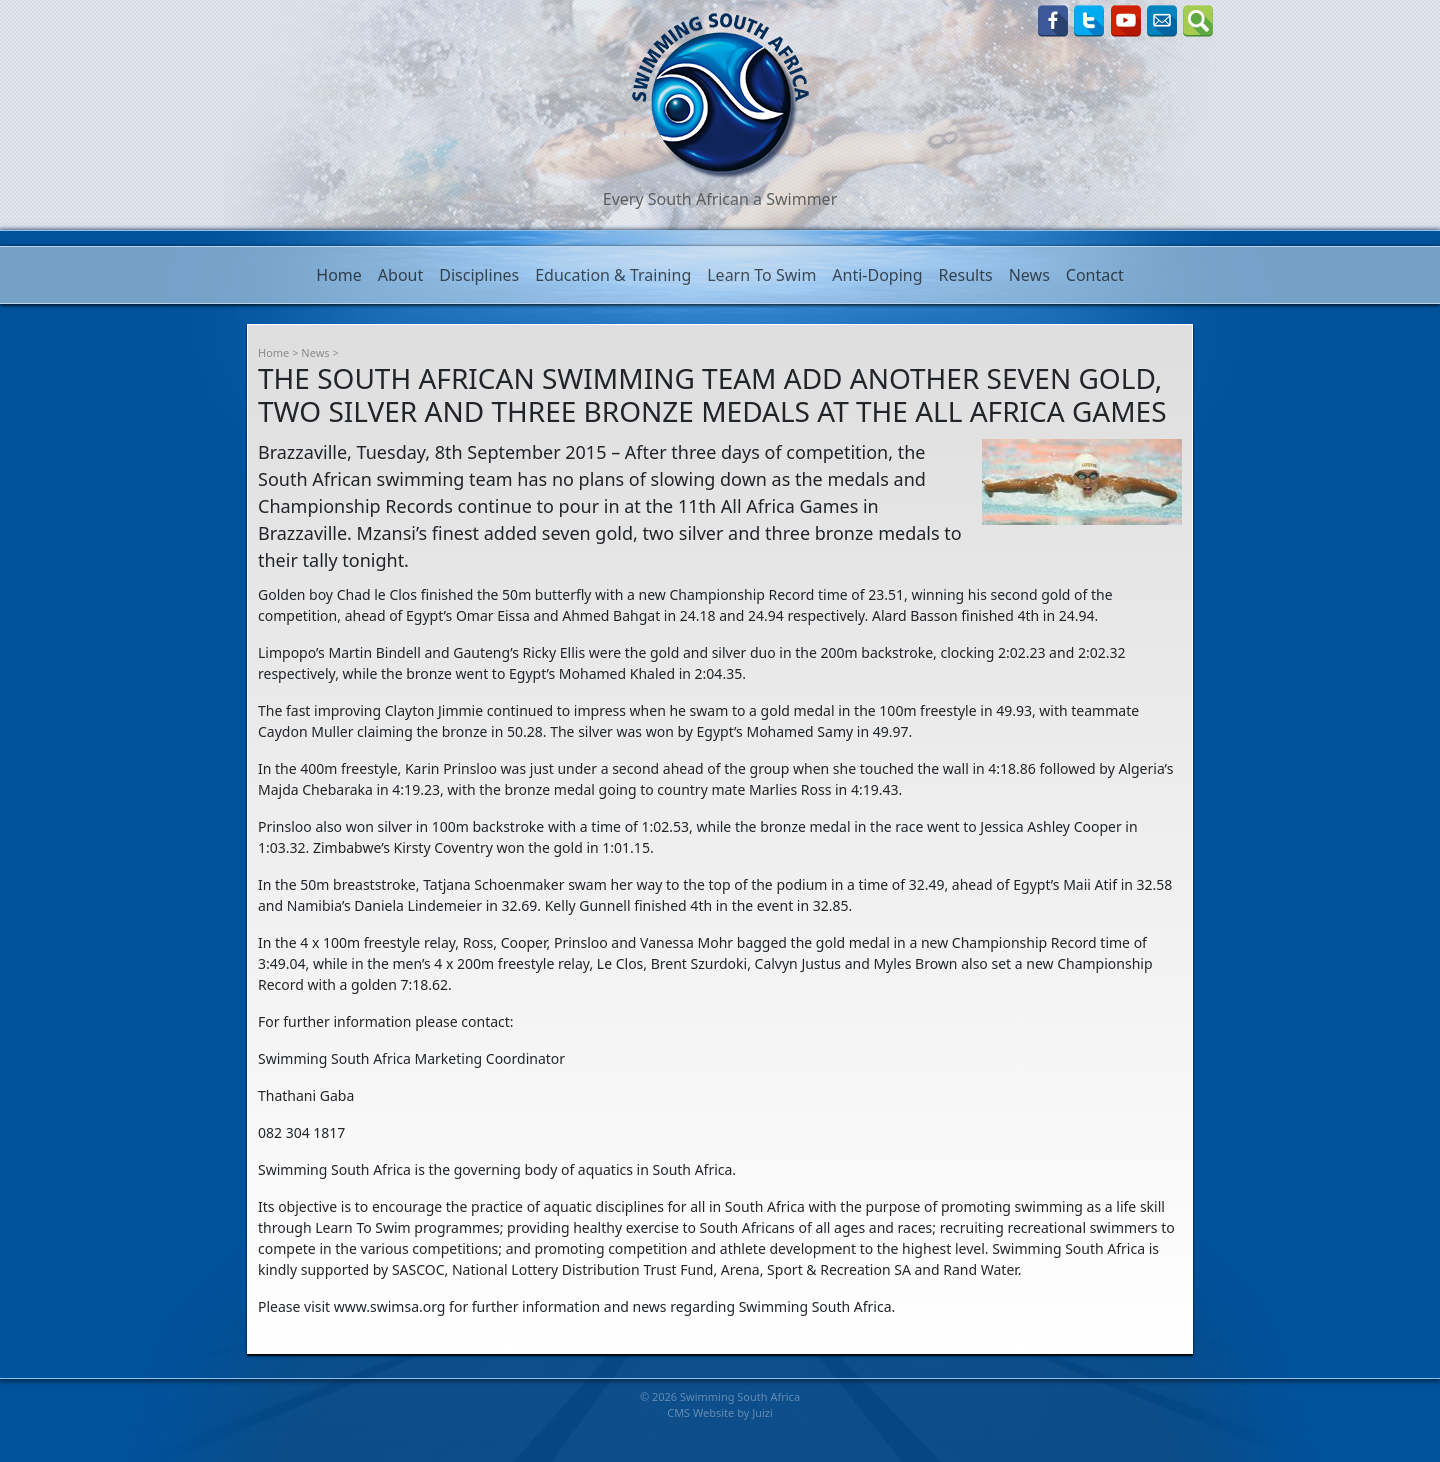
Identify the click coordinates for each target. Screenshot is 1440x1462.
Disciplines (479, 275)
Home (339, 275)
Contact (1095, 275)
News (1029, 275)
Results (966, 275)
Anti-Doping (877, 275)
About (400, 275)
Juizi (762, 1412)
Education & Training (613, 275)
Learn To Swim (761, 275)
